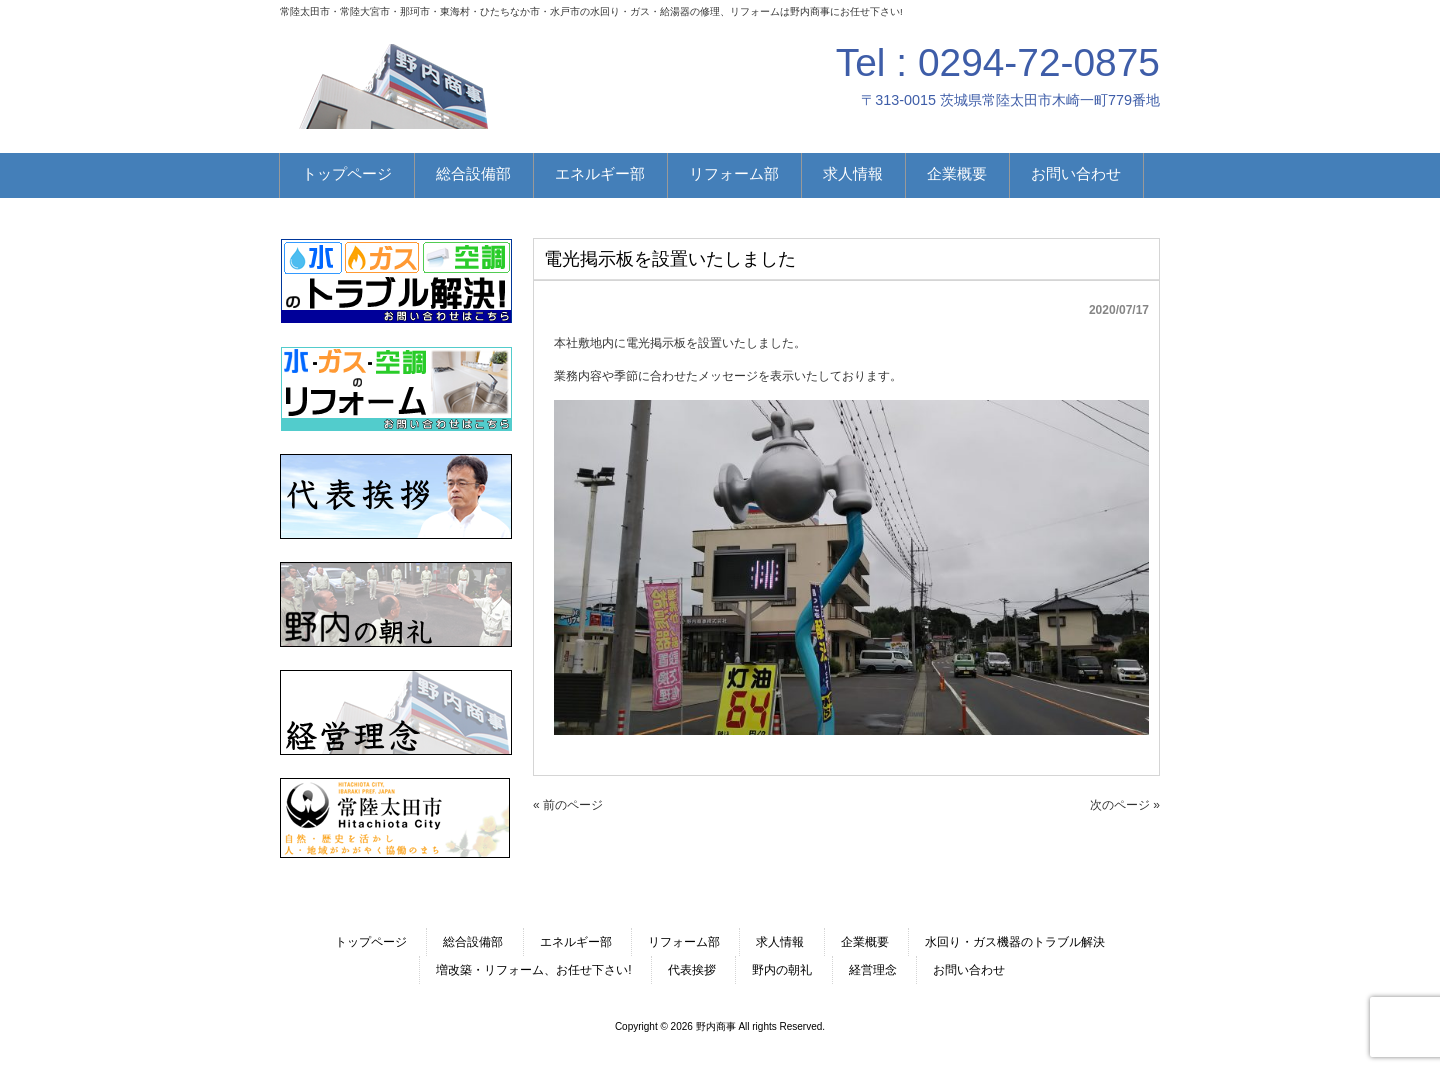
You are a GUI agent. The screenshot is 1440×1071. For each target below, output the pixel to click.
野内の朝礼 (782, 970)
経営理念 (873, 970)
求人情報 (780, 942)
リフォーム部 (684, 942)
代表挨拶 (692, 970)
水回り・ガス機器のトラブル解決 (1015, 942)
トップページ (371, 942)
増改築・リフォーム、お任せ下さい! (533, 970)
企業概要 (865, 942)
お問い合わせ (969, 970)
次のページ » (1125, 805)
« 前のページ (568, 805)
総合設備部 (473, 942)
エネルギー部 (576, 942)
